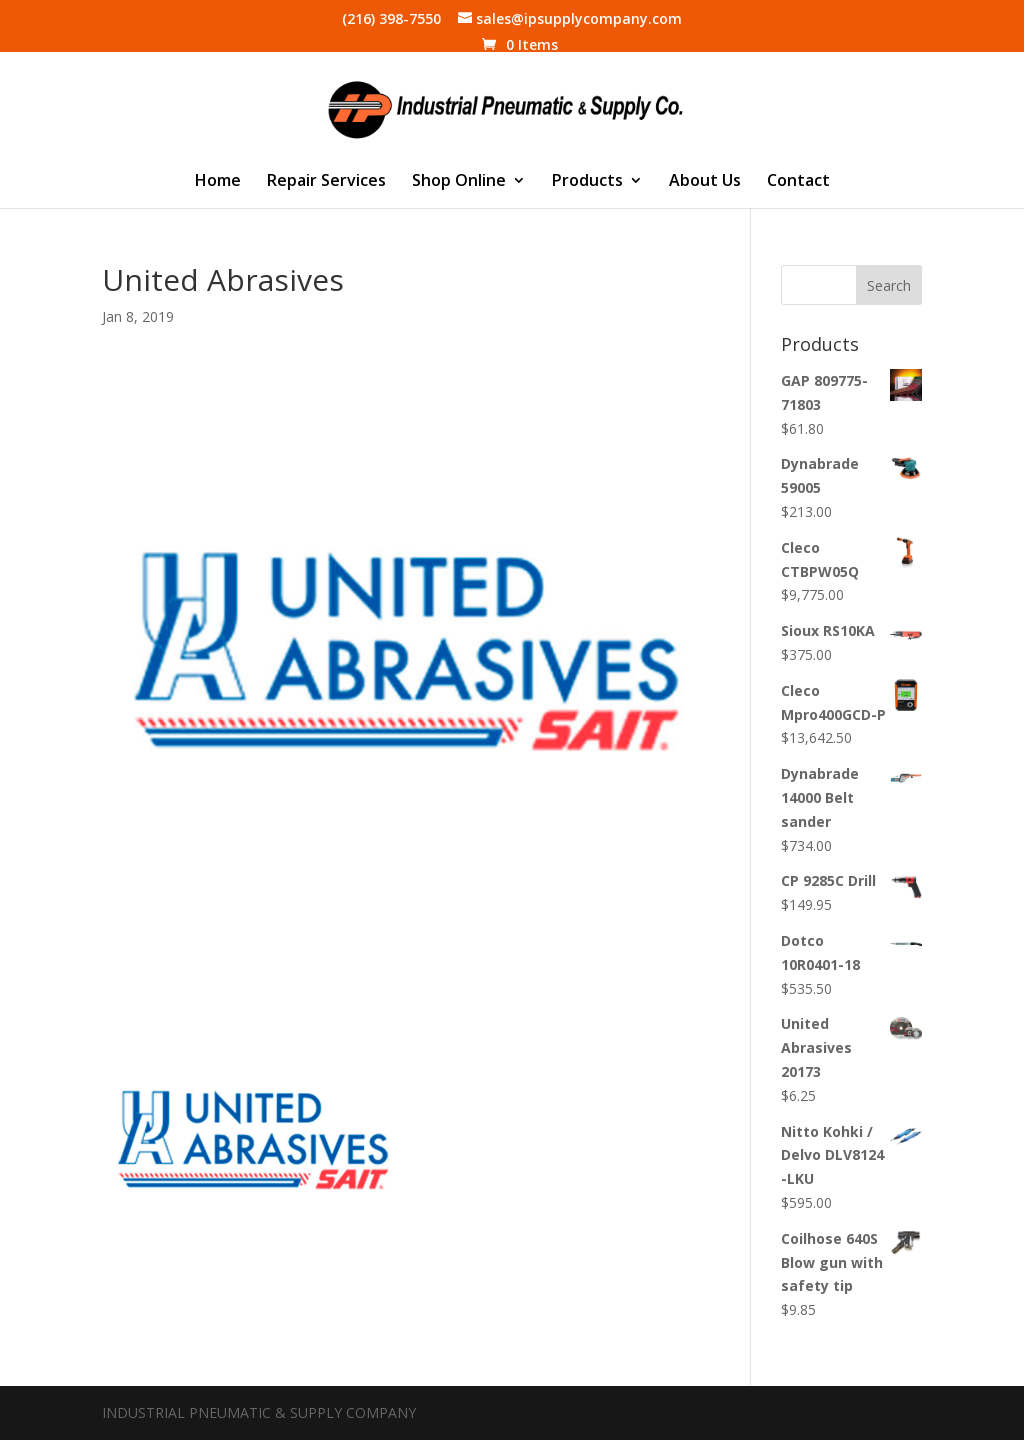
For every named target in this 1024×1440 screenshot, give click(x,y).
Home (218, 182)
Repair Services (326, 182)
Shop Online (459, 182)
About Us (705, 182)
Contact (798, 182)
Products (587, 182)
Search (889, 285)
